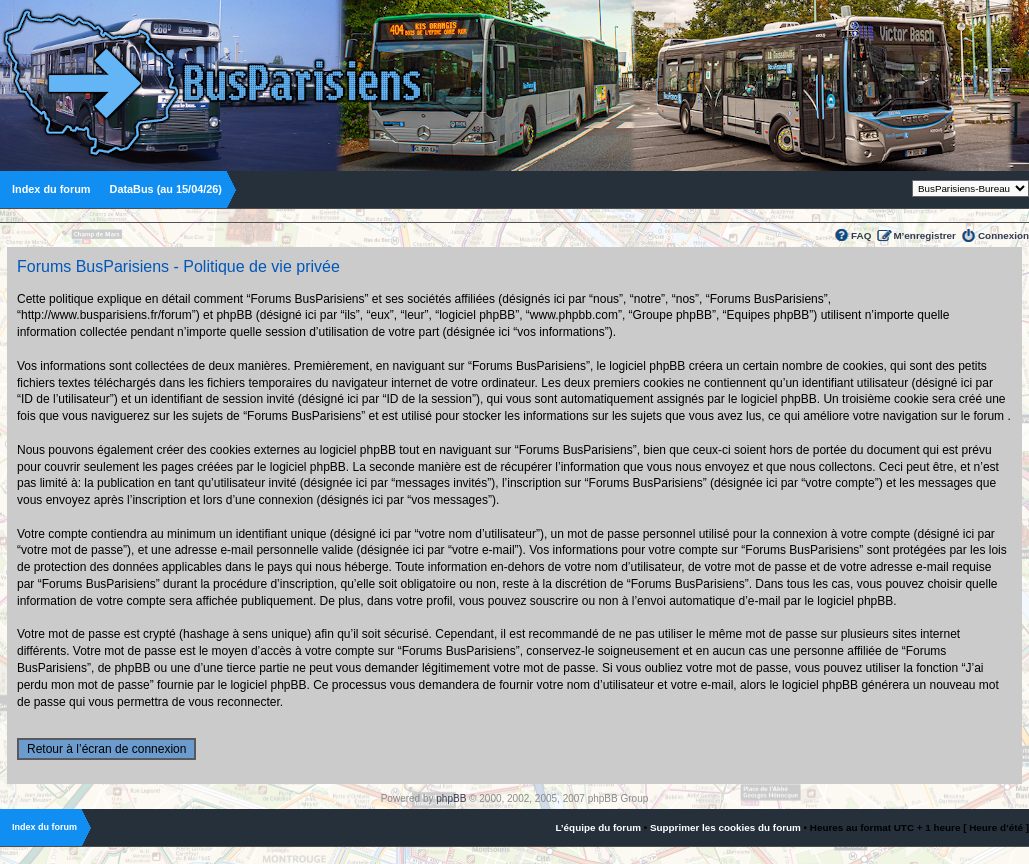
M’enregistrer (924, 235)
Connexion (1003, 235)
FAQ (861, 235)
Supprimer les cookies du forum (725, 827)
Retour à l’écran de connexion (106, 749)
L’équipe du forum (598, 827)
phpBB (451, 798)
